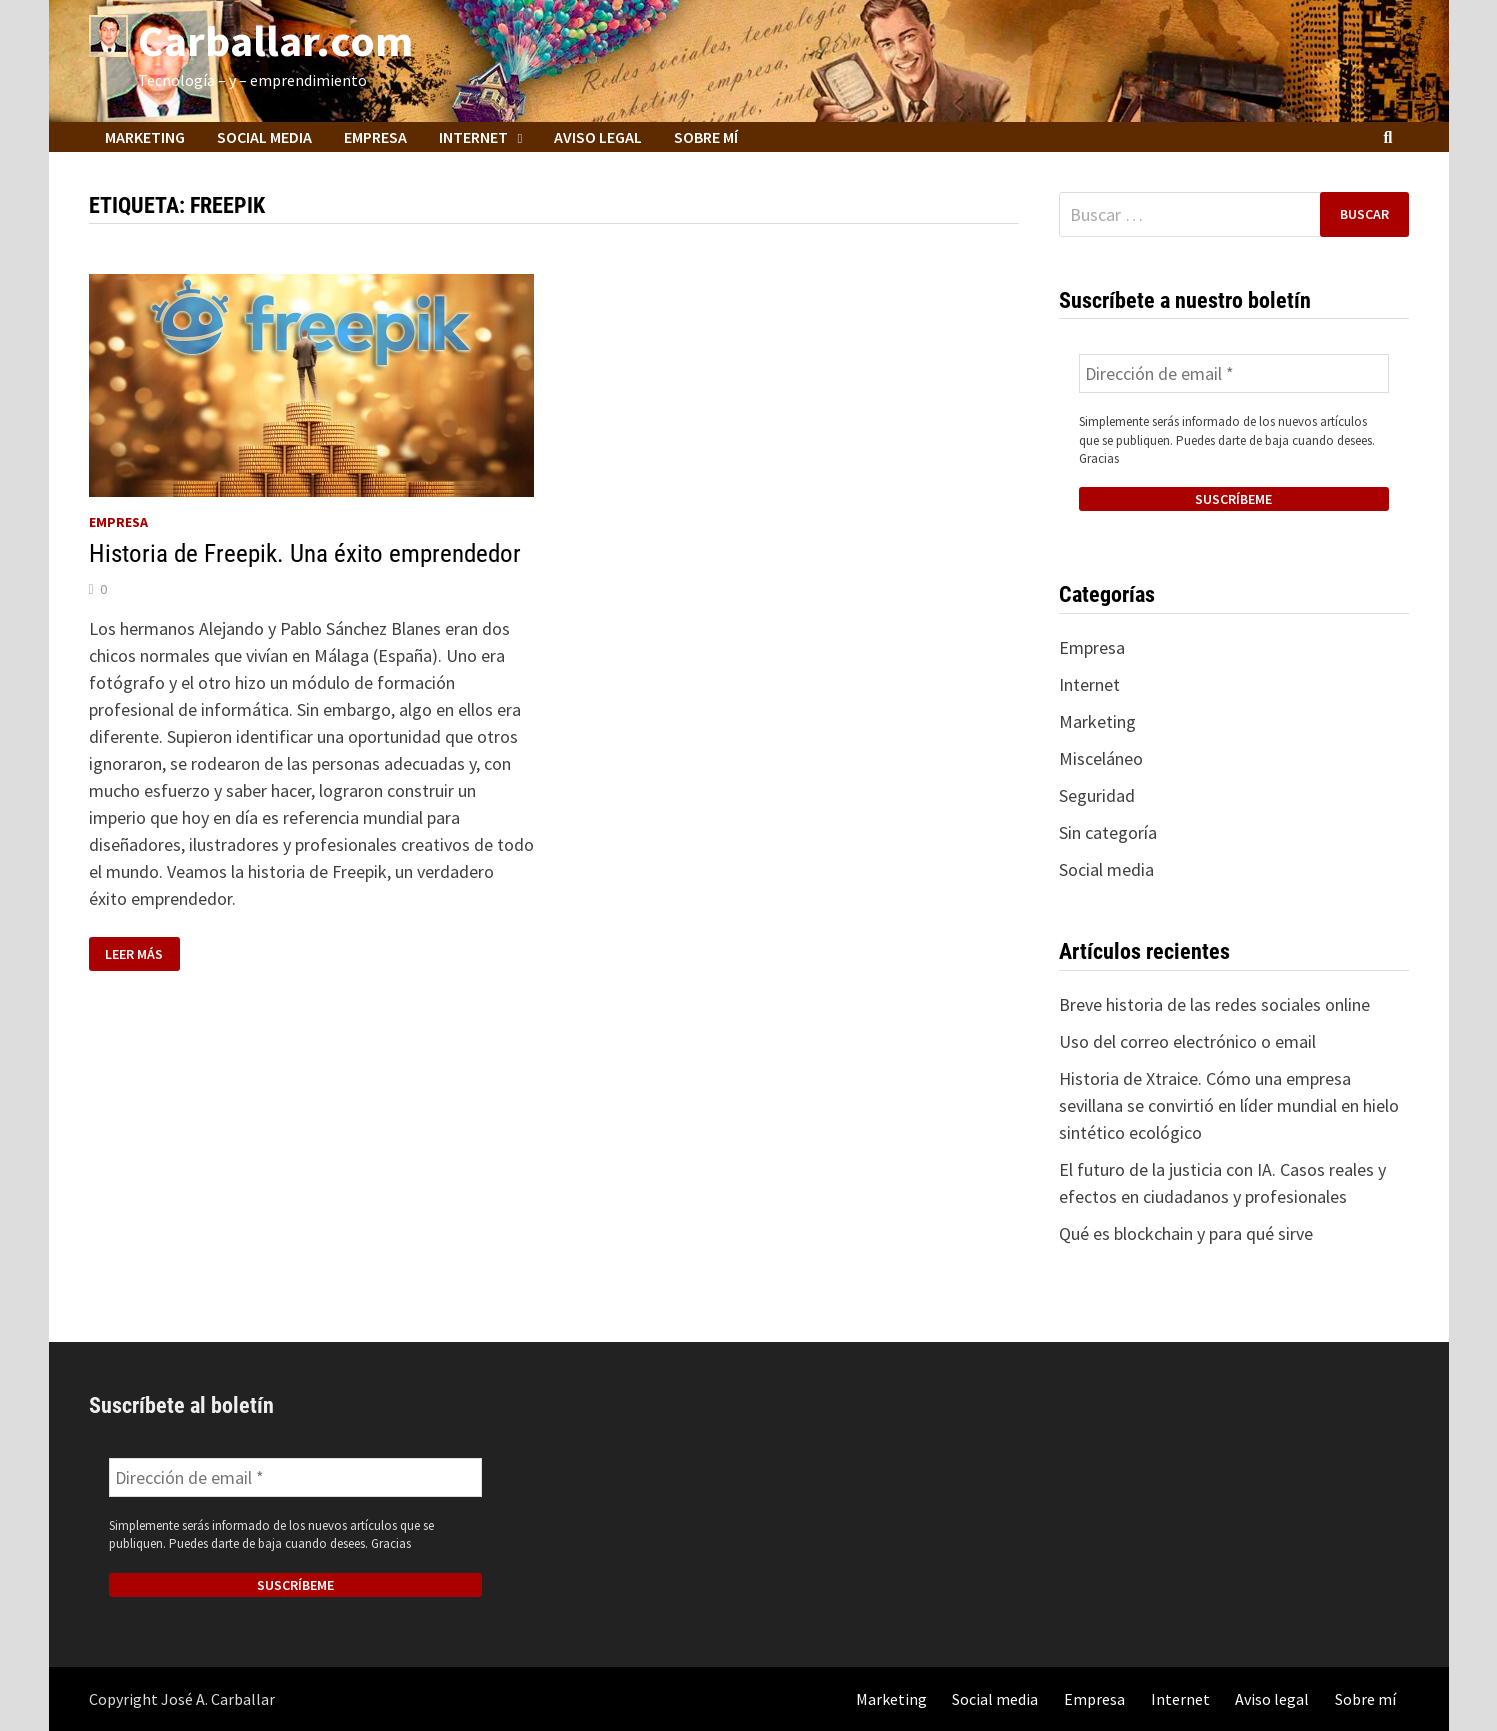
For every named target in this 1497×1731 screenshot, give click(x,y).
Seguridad (1097, 795)
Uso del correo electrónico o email (1187, 1041)
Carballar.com (275, 40)
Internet (473, 137)
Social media (264, 137)
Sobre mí (706, 137)
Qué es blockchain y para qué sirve (1186, 1233)
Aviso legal (598, 137)
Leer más (142, 954)
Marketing (145, 137)
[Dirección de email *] (1234, 373)
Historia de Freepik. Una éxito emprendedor (305, 553)
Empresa (375, 137)
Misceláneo (1101, 758)
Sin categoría (1108, 832)
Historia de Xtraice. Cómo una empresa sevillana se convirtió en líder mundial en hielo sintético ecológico (1229, 1105)
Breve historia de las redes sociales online (1214, 1004)
